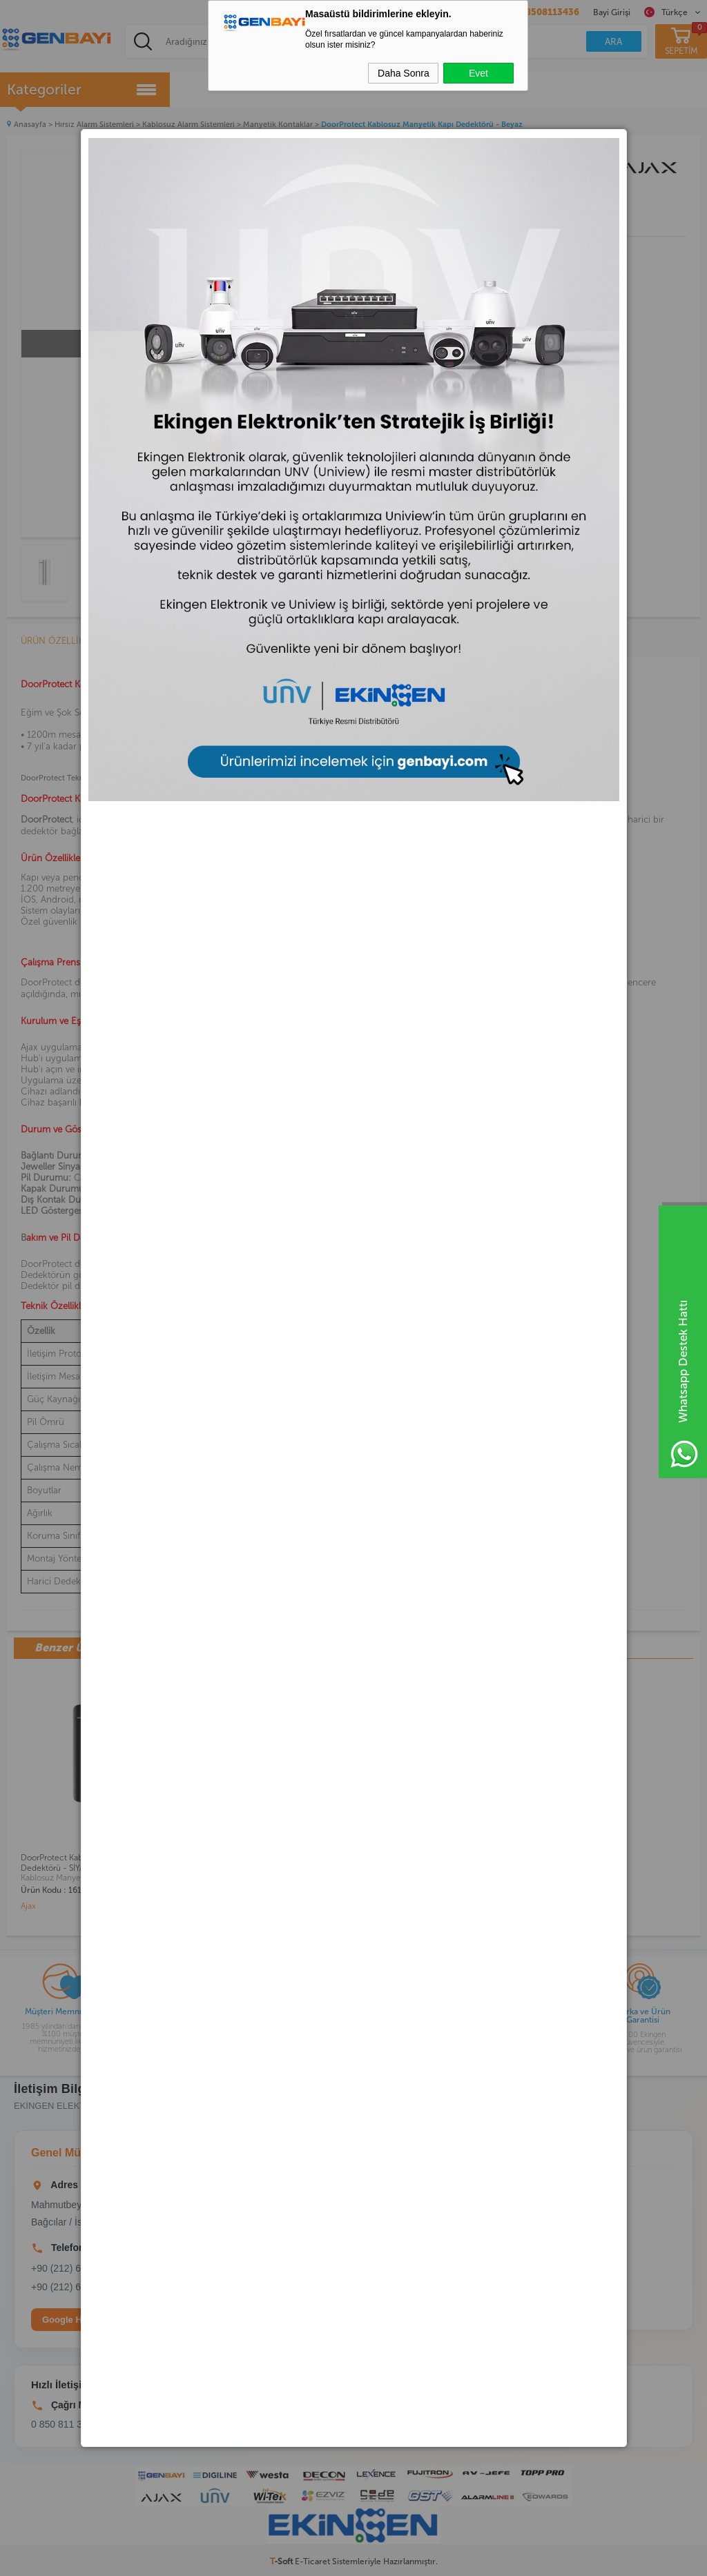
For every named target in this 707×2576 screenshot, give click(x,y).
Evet (478, 73)
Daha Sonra (403, 73)
